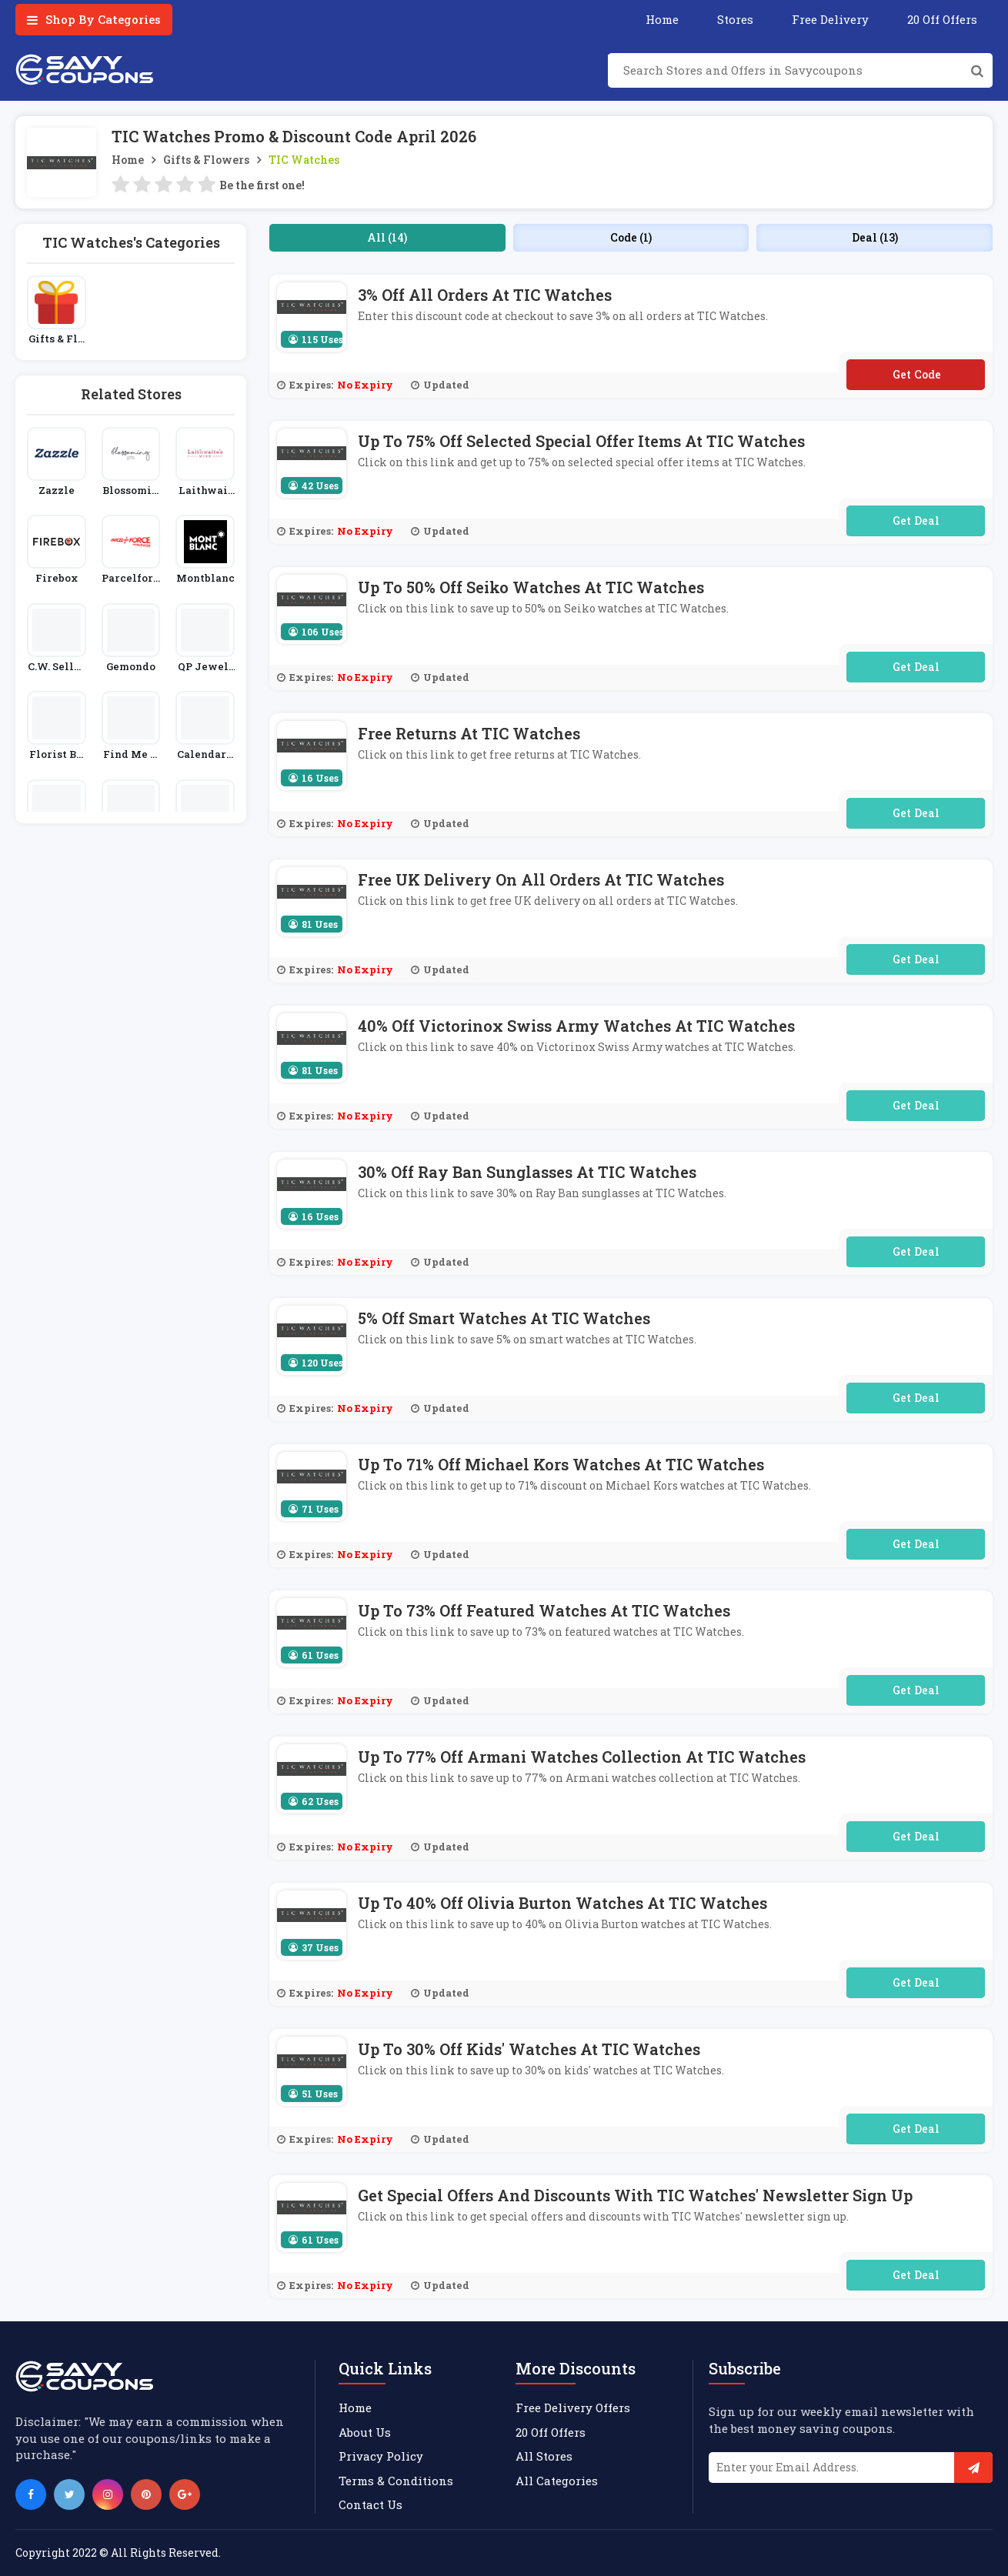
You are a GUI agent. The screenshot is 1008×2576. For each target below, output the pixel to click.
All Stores (544, 2456)
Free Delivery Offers (573, 2407)
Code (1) (631, 237)
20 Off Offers (942, 19)
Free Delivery (830, 19)
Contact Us (370, 2504)
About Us (365, 2432)
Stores (735, 19)
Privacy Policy (381, 2456)
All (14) (387, 237)
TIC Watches (304, 159)
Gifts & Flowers (206, 159)
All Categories (557, 2480)
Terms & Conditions (396, 2480)
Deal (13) (875, 237)
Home (662, 19)
